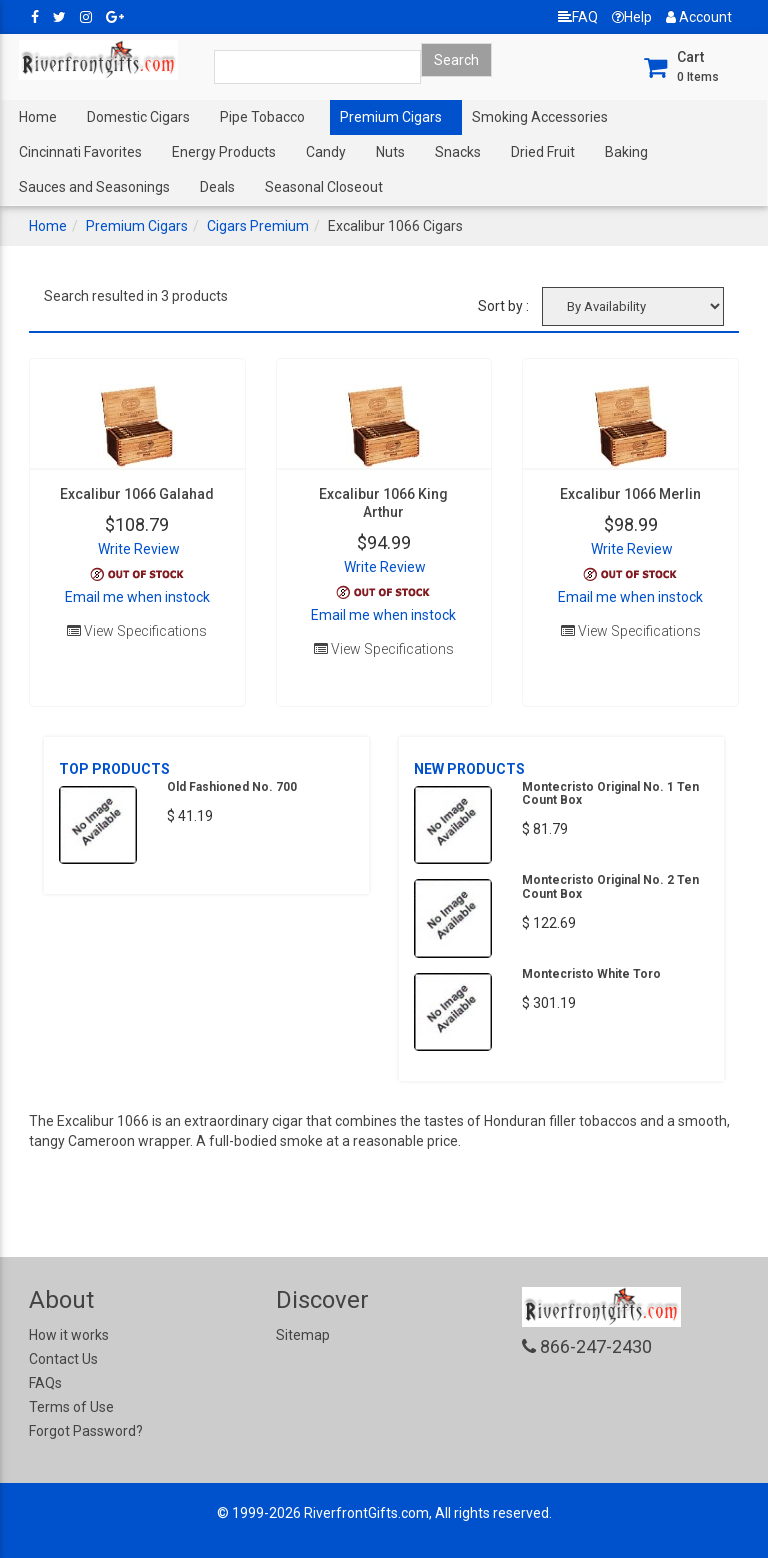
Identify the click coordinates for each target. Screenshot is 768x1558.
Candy (326, 152)
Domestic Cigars (138, 117)
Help (632, 17)
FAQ (578, 17)
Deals (217, 187)
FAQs (45, 1383)
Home (38, 117)
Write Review (139, 549)
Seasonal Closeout (324, 187)
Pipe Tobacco (262, 117)
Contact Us (63, 1359)
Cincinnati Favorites (80, 152)
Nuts (390, 152)
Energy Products (224, 152)
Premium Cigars (391, 117)
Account (699, 17)
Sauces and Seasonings (94, 187)
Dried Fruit (543, 152)
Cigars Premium (258, 226)
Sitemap (303, 1335)
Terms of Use (71, 1407)
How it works (69, 1335)
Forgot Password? (86, 1431)
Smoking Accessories (540, 117)
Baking (626, 152)
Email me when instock (137, 597)
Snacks (458, 152)
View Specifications (137, 631)
